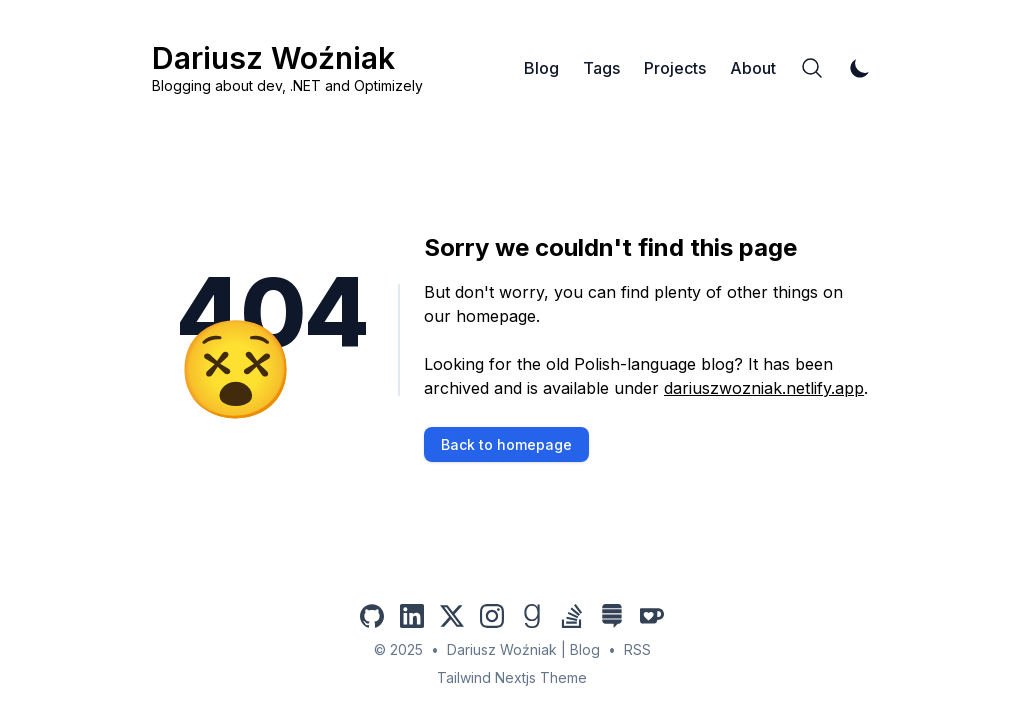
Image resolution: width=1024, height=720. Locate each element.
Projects (675, 68)
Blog (541, 68)
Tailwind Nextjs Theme (512, 677)
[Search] (812, 68)
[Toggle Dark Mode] (860, 68)
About (753, 68)
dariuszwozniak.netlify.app (764, 388)
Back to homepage (506, 444)
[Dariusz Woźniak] (287, 68)
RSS (637, 649)
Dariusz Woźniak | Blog (523, 649)
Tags (601, 68)
